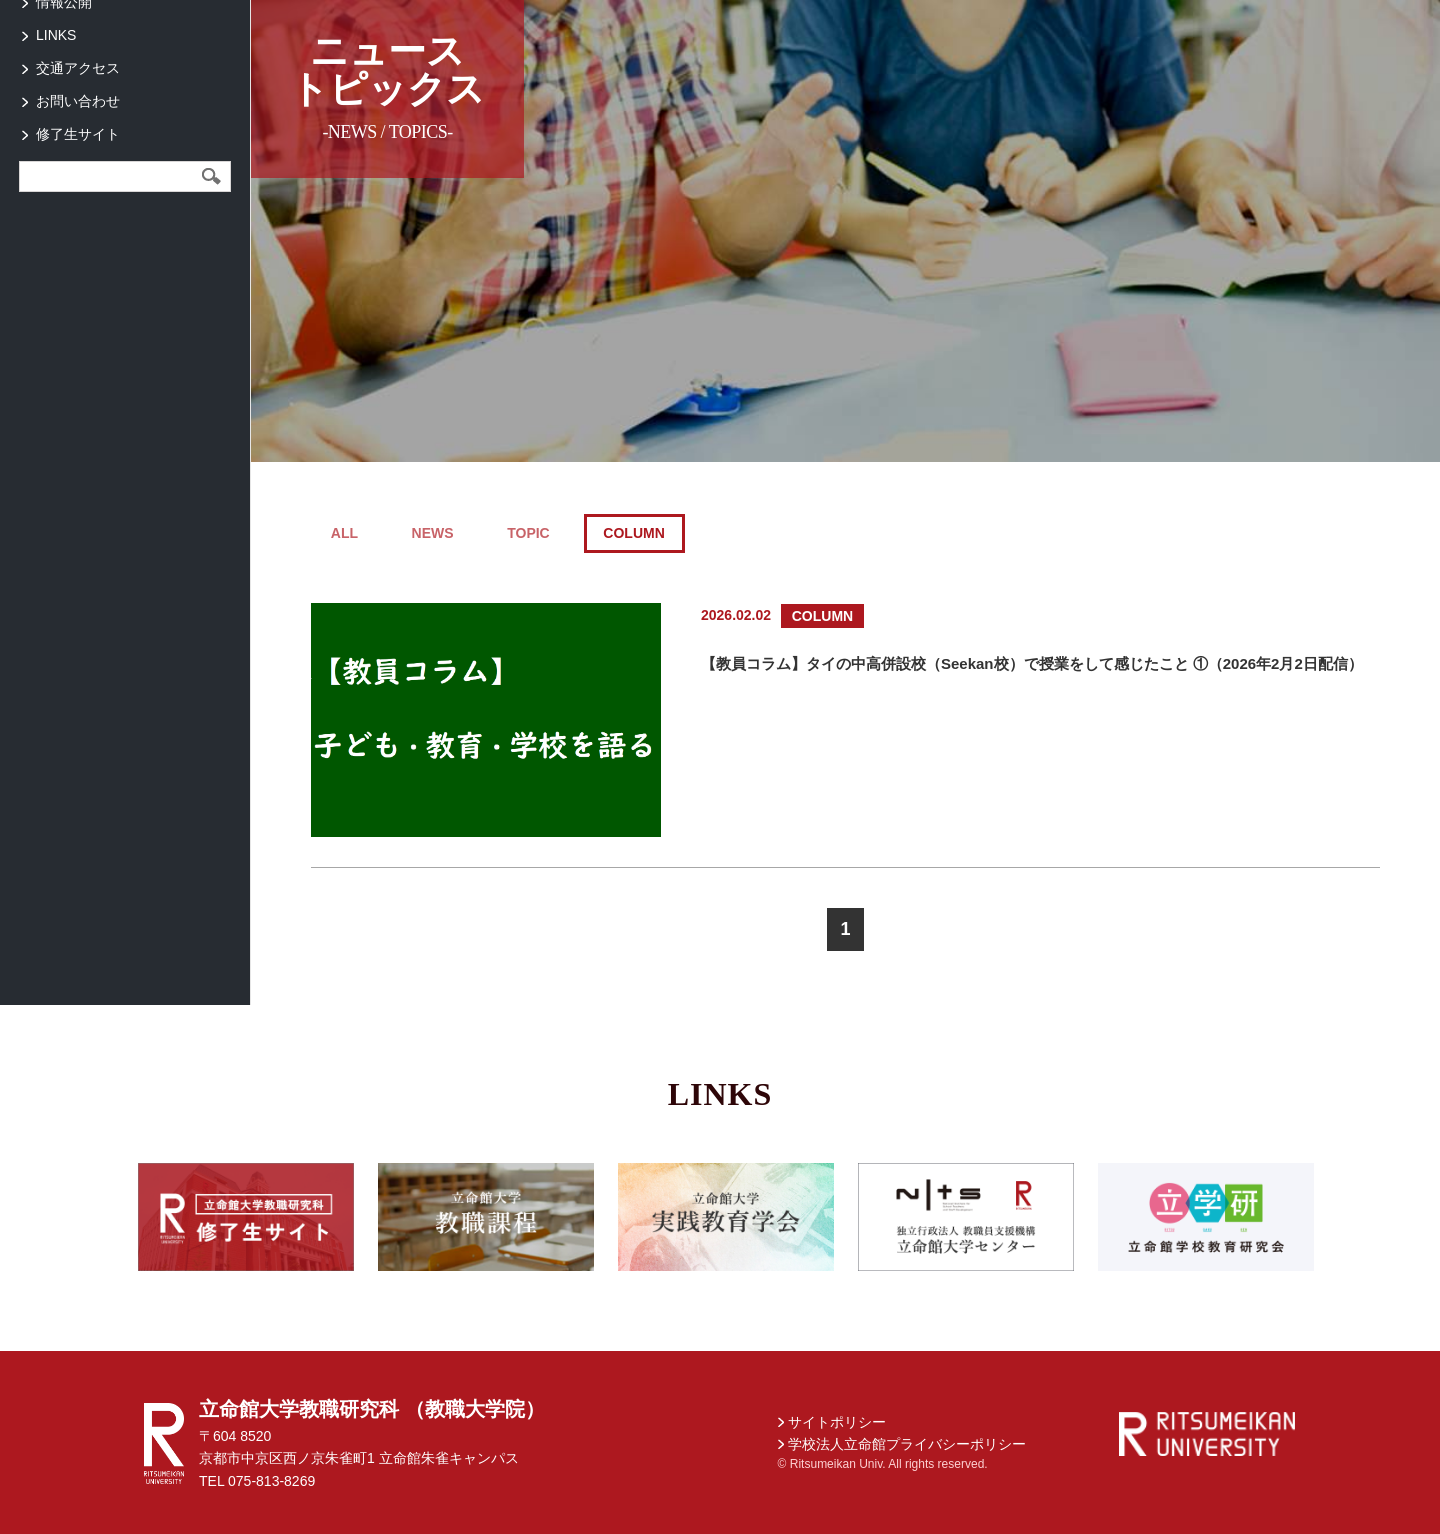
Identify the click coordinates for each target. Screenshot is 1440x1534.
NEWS (433, 533)
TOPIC (528, 533)
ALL (344, 533)
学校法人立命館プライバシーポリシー (907, 1444)
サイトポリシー (837, 1422)
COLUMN (633, 533)
